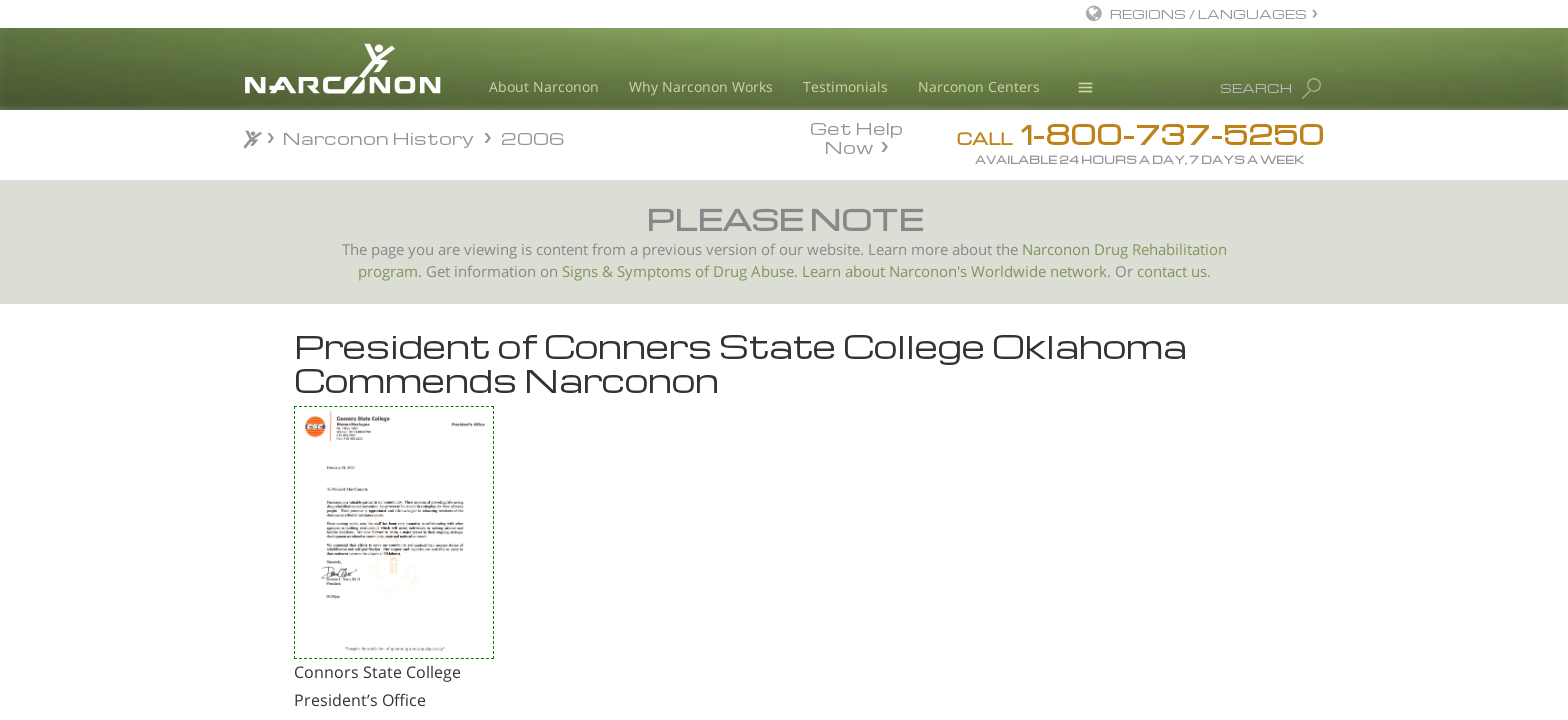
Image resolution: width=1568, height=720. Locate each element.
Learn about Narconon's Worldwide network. (956, 271)
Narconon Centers (979, 86)
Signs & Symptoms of (637, 271)
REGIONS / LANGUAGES (1208, 13)
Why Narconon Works (701, 86)
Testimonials (845, 86)
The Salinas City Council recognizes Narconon (357, 550)
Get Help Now (856, 136)
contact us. (1174, 271)
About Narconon (544, 86)
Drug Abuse (753, 271)
